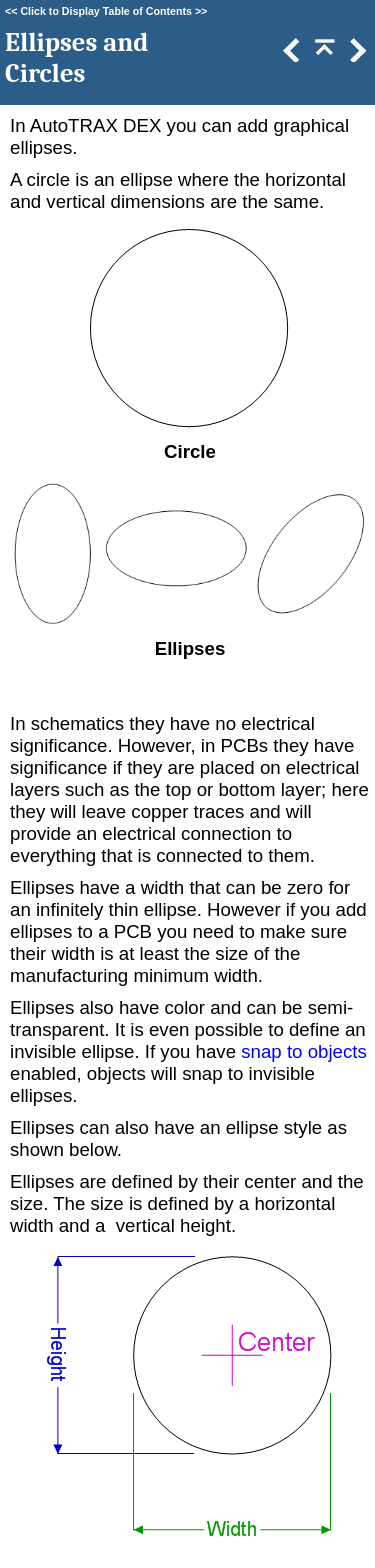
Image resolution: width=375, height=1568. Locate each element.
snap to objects (304, 1051)
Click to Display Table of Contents (106, 11)
